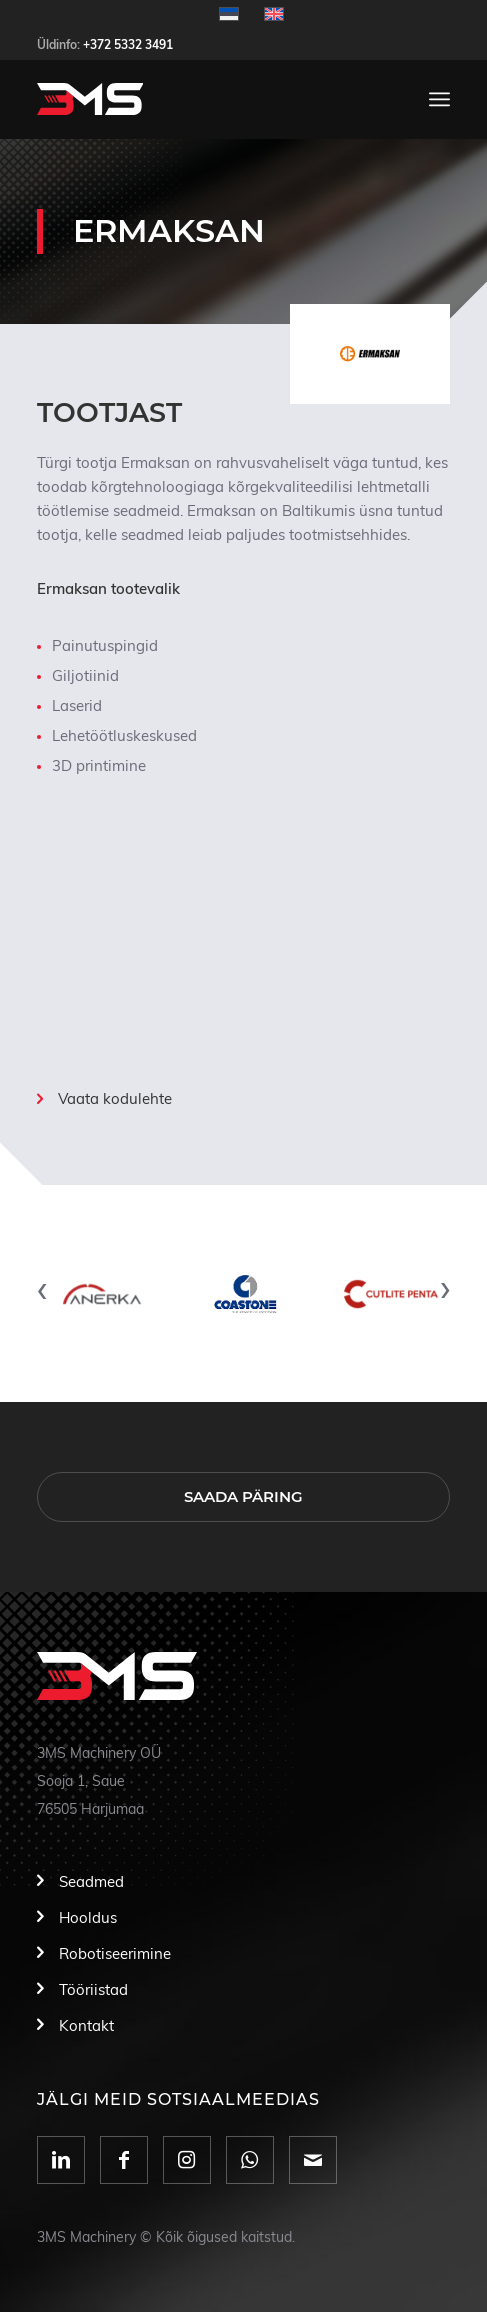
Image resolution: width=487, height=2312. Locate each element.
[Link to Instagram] (187, 2160)
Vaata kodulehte (115, 1099)
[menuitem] (439, 99)
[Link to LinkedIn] (61, 2160)
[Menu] (439, 99)
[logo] (202, 99)
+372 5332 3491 (128, 45)
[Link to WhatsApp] (250, 2160)
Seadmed (91, 1882)
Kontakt (86, 2026)
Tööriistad (93, 1990)
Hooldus (88, 1918)
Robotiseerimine (115, 1954)
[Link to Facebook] (124, 2160)
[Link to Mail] (313, 2160)
